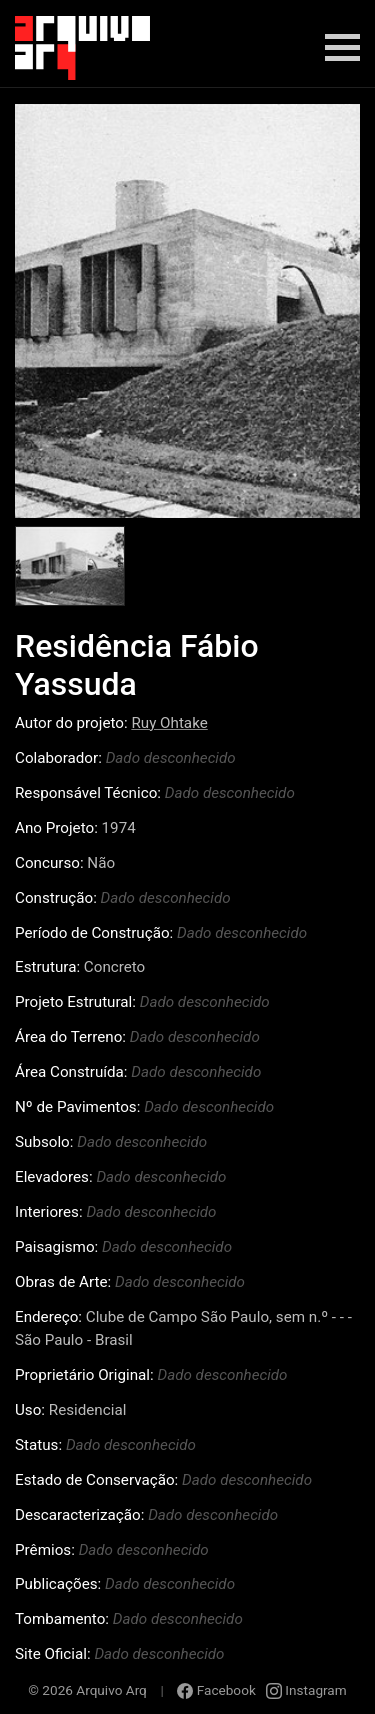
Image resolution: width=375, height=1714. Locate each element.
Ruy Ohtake (169, 723)
